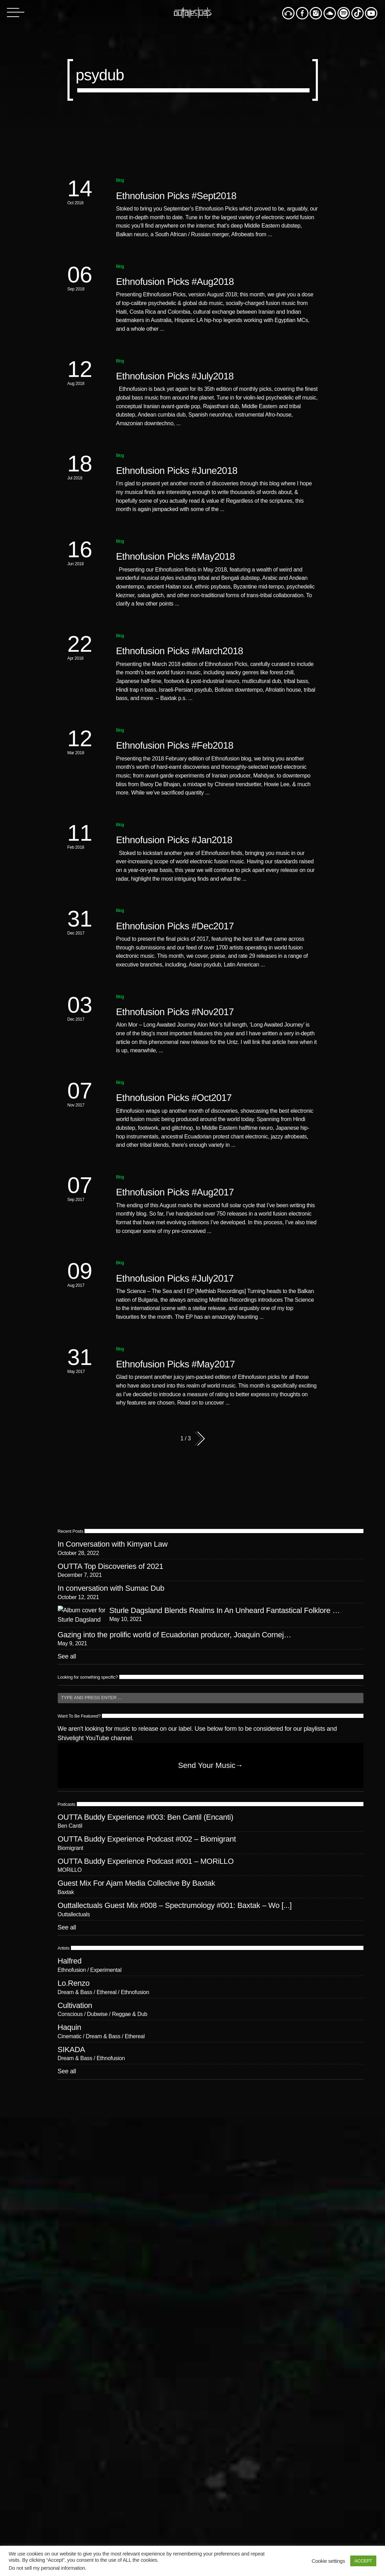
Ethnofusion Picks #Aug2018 (175, 281)
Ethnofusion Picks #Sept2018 (176, 195)
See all (67, 1656)
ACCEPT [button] (363, 2560)
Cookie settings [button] (328, 2561)
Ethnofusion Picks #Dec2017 (175, 926)
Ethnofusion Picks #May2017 (175, 1364)
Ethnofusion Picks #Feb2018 (174, 745)
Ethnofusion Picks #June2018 (177, 470)
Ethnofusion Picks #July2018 (175, 376)
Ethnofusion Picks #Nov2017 (175, 1011)
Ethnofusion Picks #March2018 (179, 650)
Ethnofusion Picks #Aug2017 (175, 1192)
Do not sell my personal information (47, 2568)
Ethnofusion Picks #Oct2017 (174, 1097)
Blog (120, 180)
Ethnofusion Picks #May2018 (175, 556)
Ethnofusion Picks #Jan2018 (174, 839)
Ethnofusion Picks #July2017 (175, 1278)
